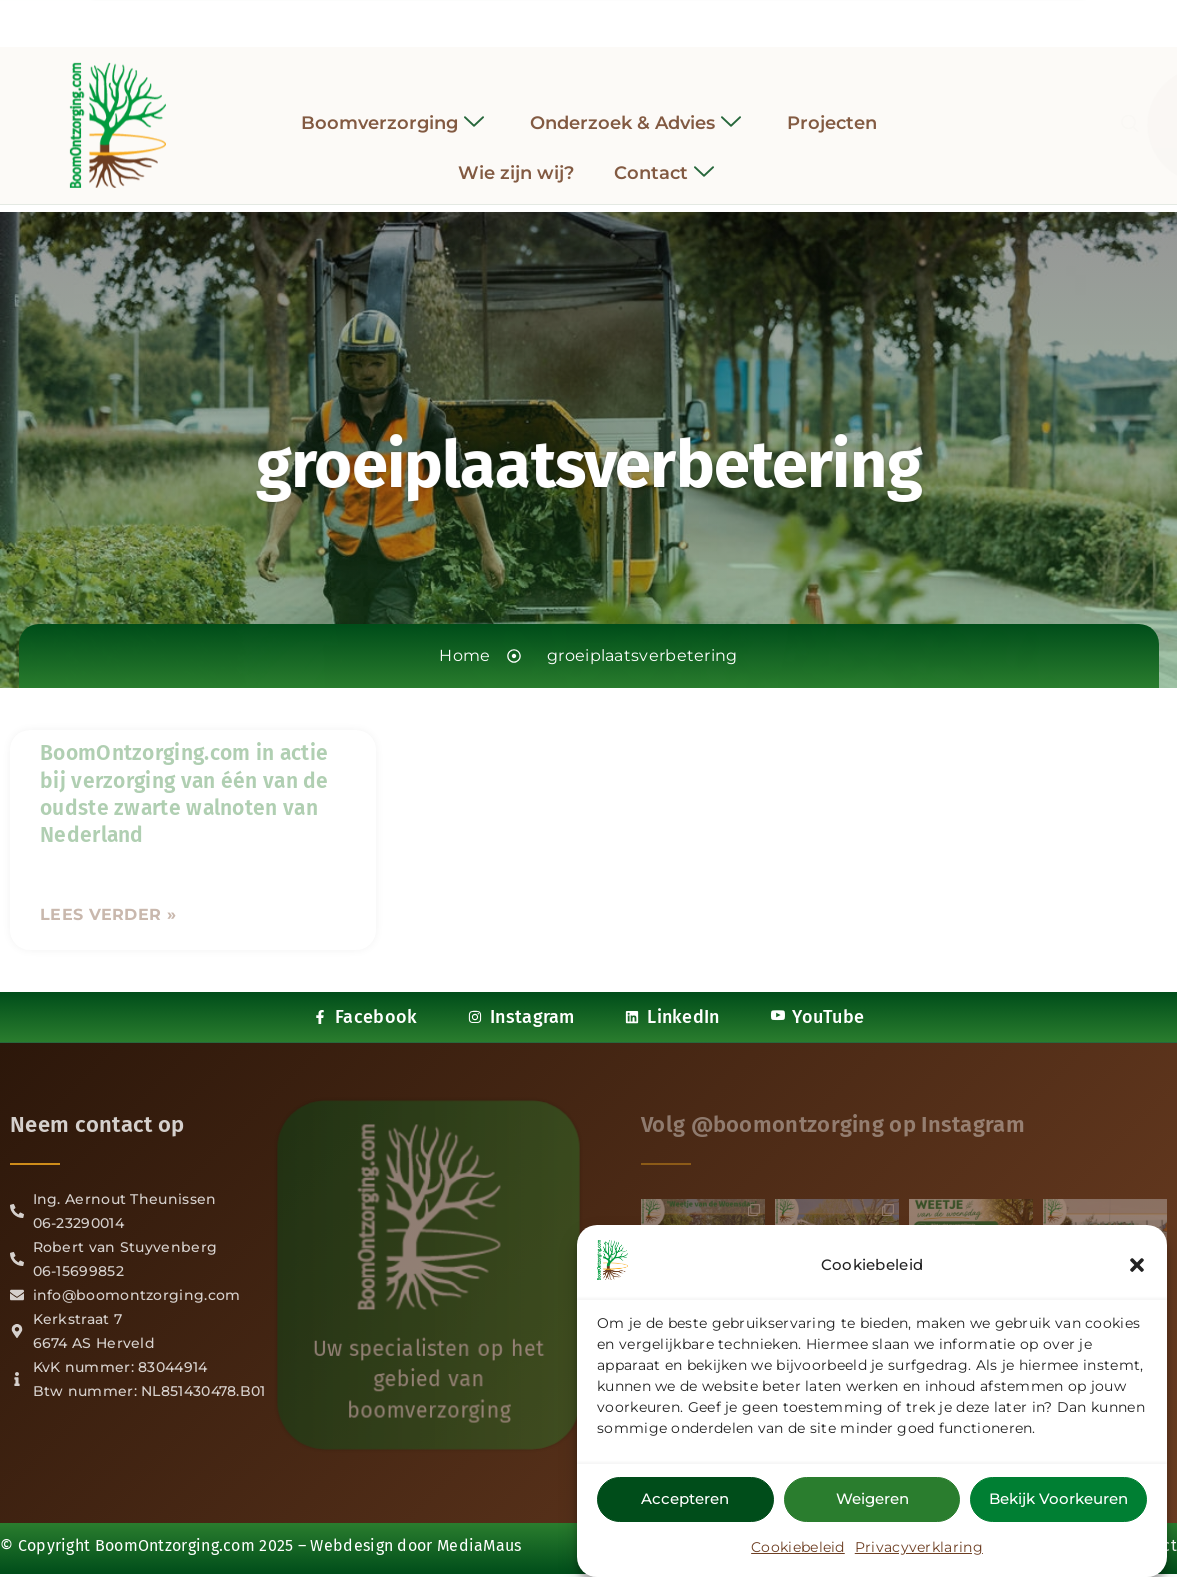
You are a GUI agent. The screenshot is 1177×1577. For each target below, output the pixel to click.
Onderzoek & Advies (635, 109)
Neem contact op (97, 1124)
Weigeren (872, 1498)
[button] (1137, 1265)
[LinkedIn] (607, 19)
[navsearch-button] (961, 111)
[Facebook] (534, 19)
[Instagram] (571, 19)
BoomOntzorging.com (175, 1545)
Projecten (832, 109)
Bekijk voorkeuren (1058, 1498)
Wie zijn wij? (516, 159)
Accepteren (685, 1498)
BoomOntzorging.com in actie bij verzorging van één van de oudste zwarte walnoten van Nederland (184, 794)
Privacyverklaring (919, 1547)
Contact (664, 159)
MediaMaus (479, 1545)
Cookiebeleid (798, 1547)
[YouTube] (643, 19)
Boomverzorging (392, 109)
